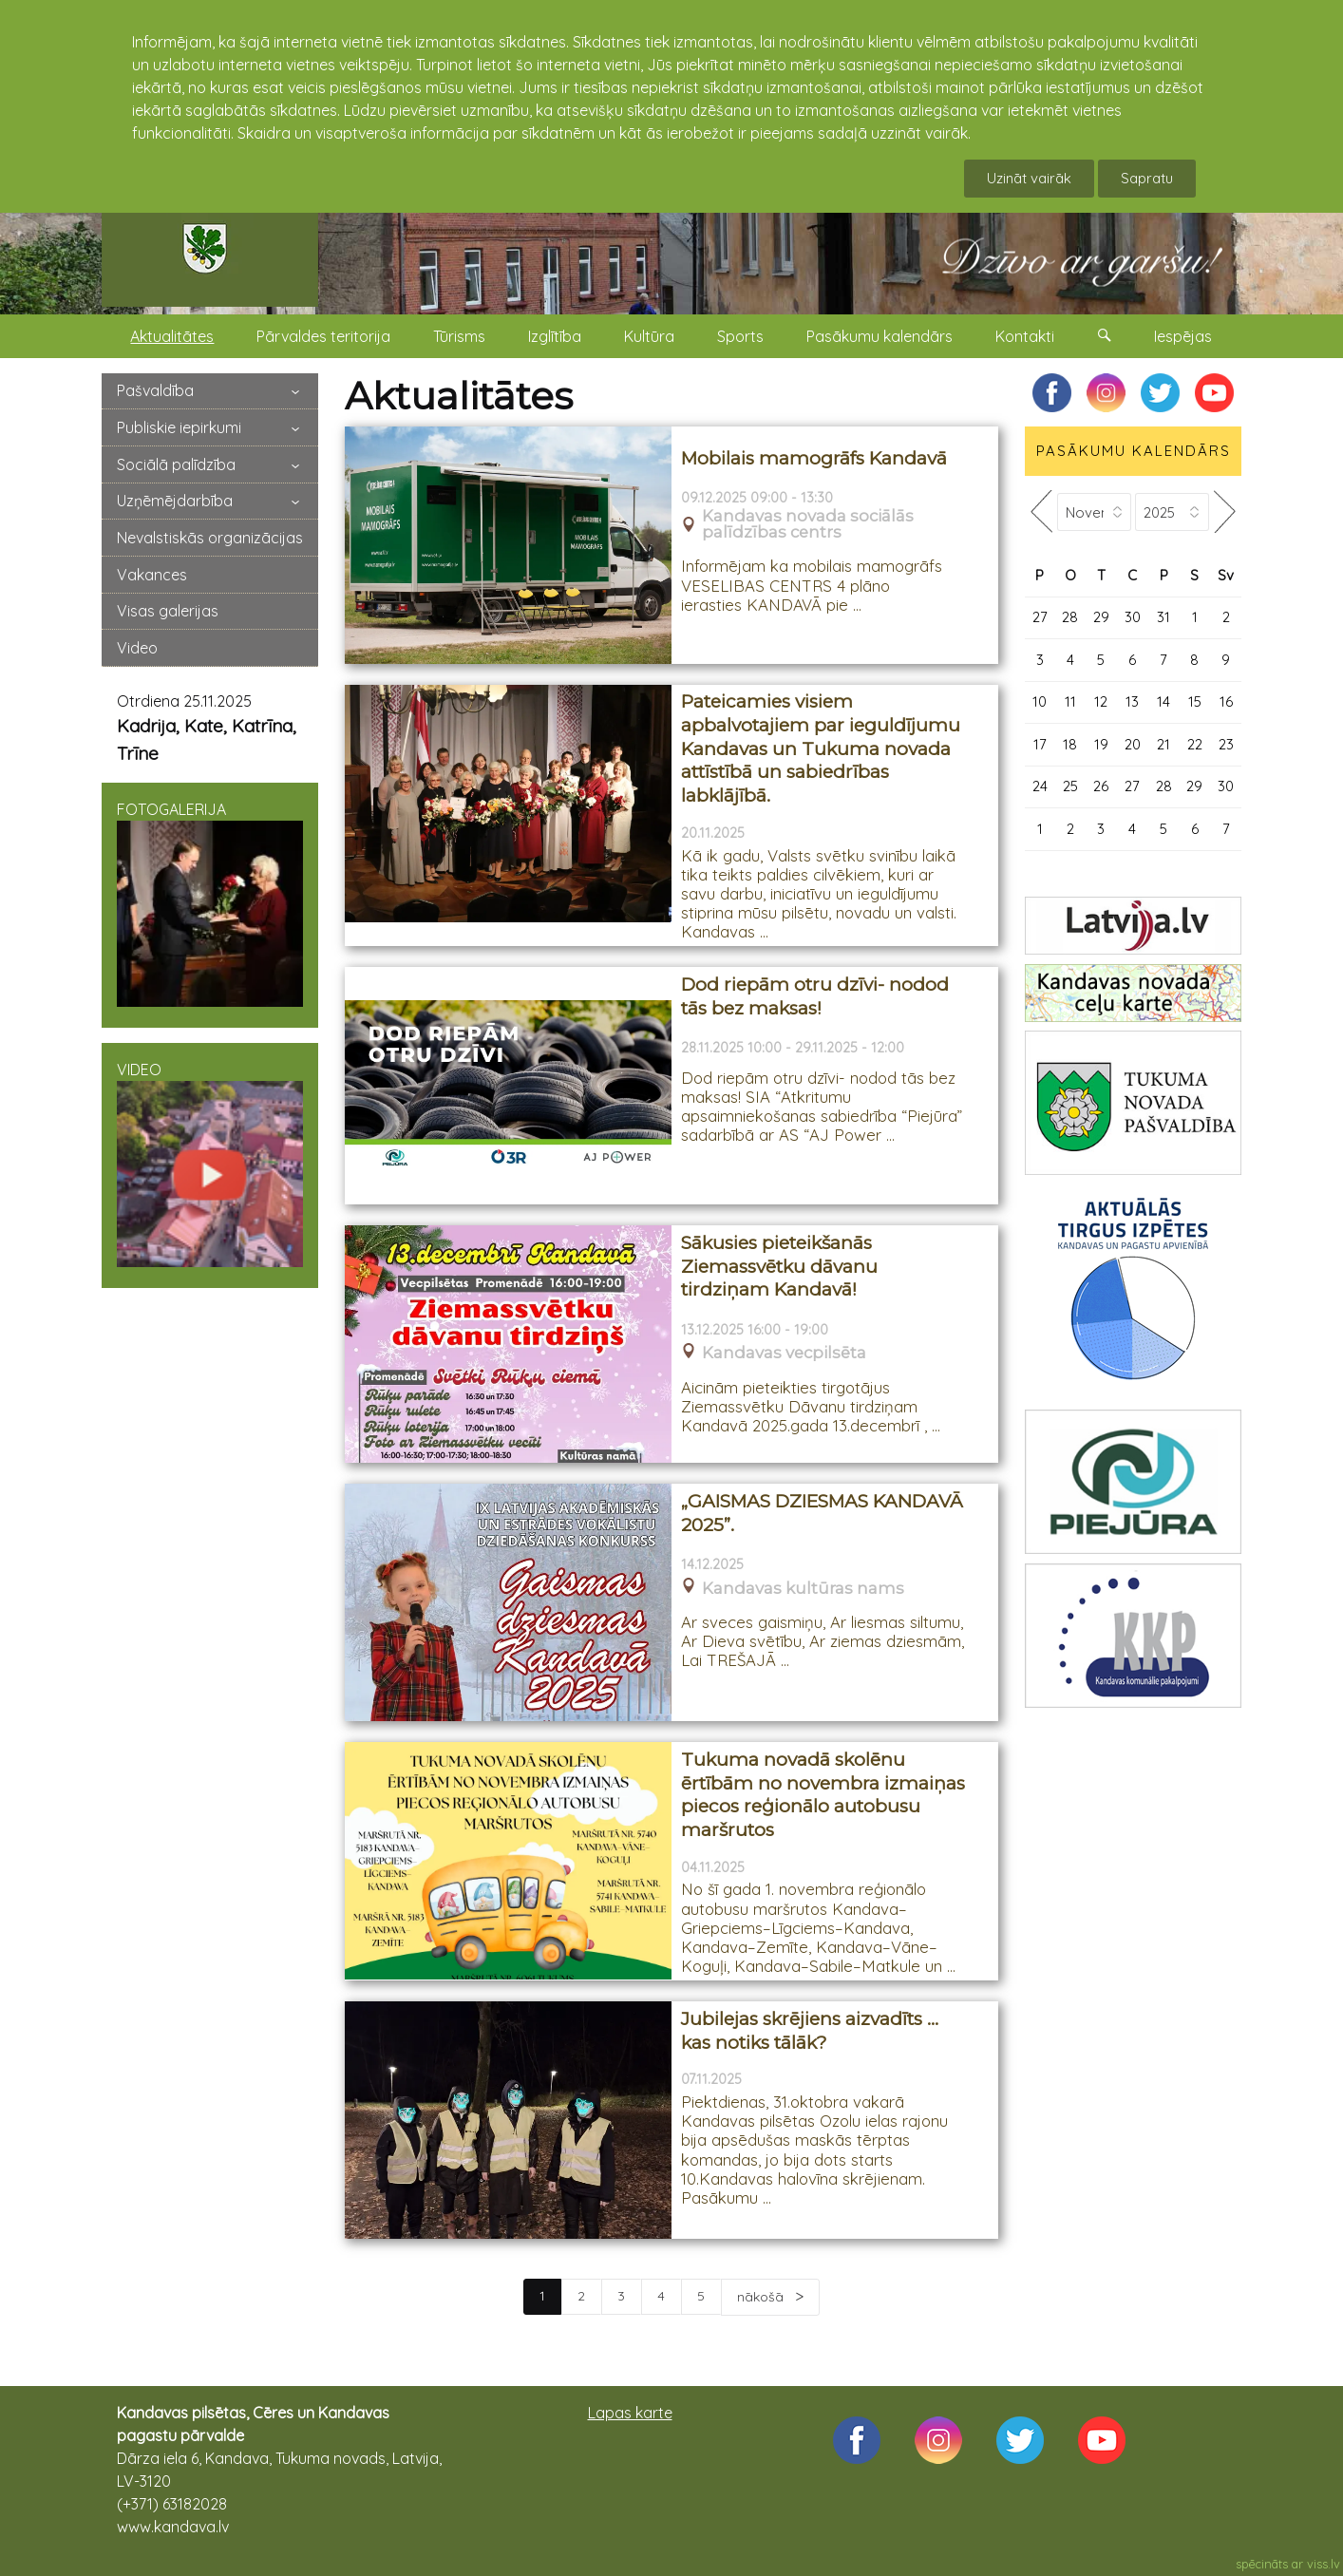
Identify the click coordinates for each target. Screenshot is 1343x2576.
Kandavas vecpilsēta (784, 1353)
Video (137, 647)
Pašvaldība (155, 390)
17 (1040, 744)
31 (1163, 617)
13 (1132, 701)
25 (1070, 786)
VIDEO (210, 1163)
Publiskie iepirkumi (179, 427)
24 (1040, 786)
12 (1100, 701)
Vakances (152, 574)
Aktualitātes (172, 336)
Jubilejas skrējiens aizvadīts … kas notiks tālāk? (809, 2031)
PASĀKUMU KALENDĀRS (1133, 451)
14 (1163, 701)
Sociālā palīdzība (176, 464)
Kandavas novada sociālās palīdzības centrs (808, 524)
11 (1070, 701)
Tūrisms (459, 336)
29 (1101, 617)
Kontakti (1024, 336)
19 (1101, 744)
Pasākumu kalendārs (879, 336)
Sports (740, 336)
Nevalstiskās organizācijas (210, 537)
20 (1133, 744)
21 (1163, 744)
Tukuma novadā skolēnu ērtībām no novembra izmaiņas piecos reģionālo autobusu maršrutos (823, 1795)
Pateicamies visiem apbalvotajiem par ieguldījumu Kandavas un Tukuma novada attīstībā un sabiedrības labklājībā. (820, 748)
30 (1133, 617)
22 (1194, 744)
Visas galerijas (167, 610)
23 (1226, 744)
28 (1070, 617)
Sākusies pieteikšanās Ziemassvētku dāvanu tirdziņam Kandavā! (779, 1266)
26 (1100, 786)
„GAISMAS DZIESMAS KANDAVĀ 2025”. (822, 1513)
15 (1194, 701)
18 (1070, 744)
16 (1226, 701)
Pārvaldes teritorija (323, 336)
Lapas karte (630, 2412)
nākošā (762, 2296)
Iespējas (1183, 336)
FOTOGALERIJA (210, 903)
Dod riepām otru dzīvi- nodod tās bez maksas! (815, 996)
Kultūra (649, 336)
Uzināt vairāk (1029, 178)
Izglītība (554, 336)
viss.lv (1323, 2563)
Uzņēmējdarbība (175, 500)
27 (1040, 617)
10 (1039, 701)
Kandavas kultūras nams (803, 1589)
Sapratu (1147, 178)
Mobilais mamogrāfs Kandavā (814, 458)
